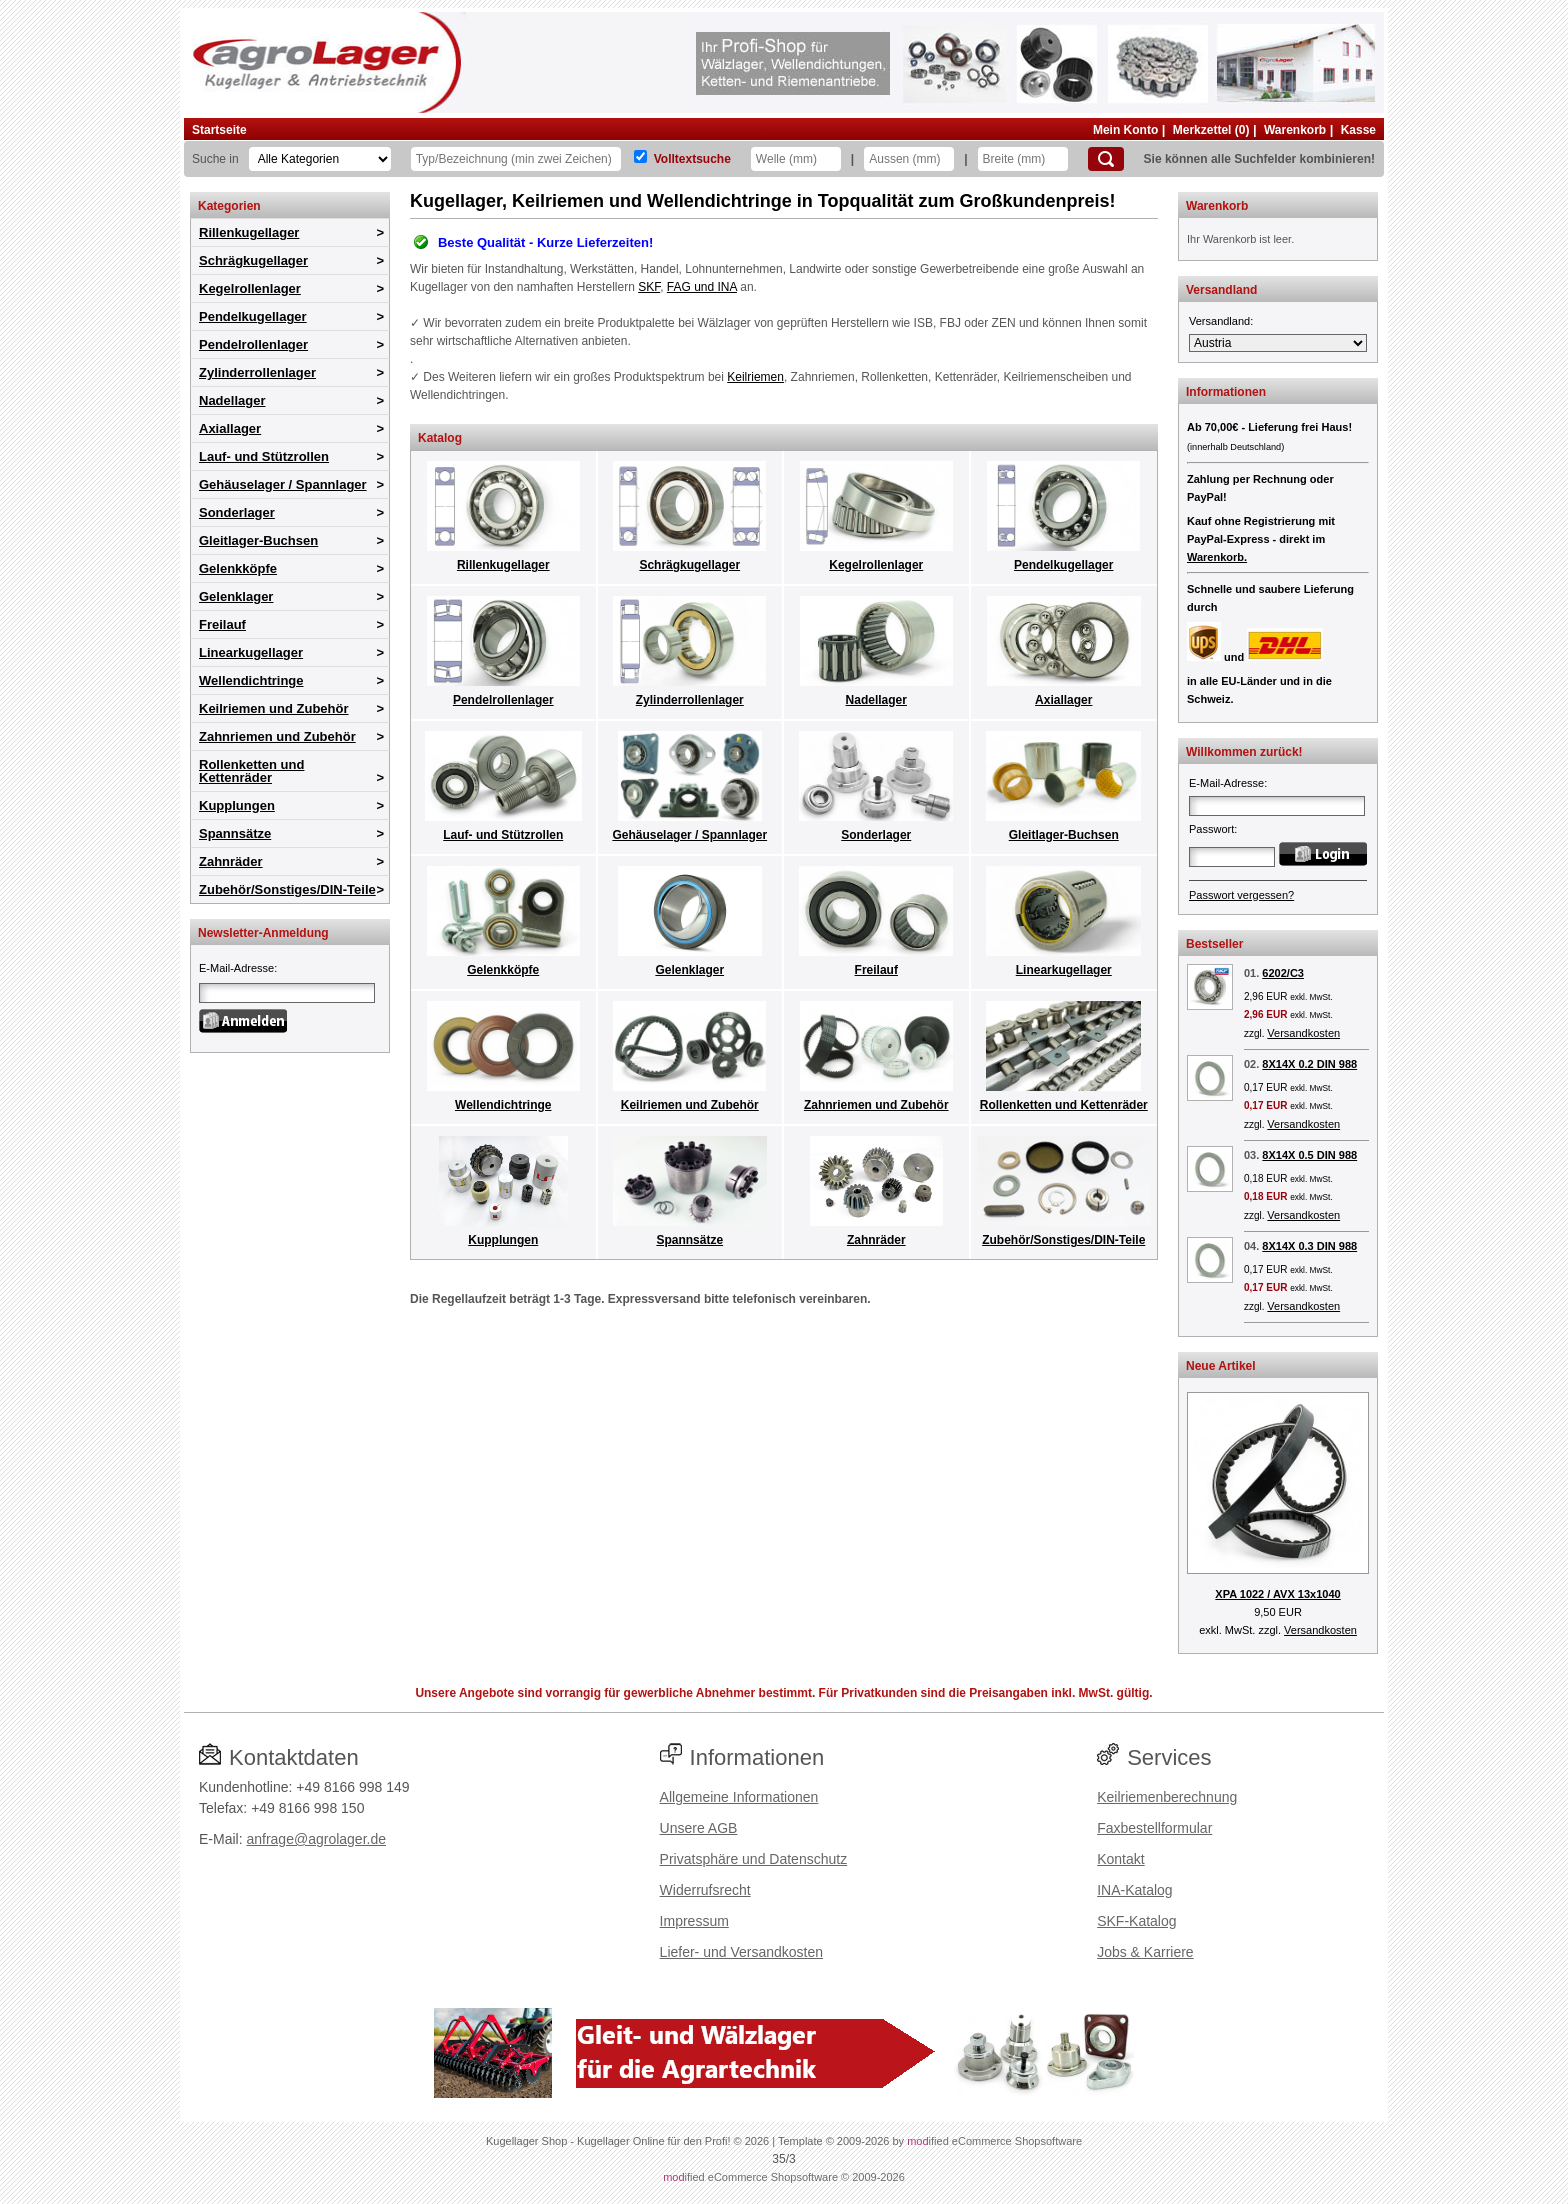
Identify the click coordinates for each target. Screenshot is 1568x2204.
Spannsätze (235, 833)
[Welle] (796, 159)
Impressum (694, 1921)
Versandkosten (1303, 1033)
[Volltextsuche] (640, 156)
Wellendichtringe (251, 680)
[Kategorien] (320, 159)
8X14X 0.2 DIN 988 (1309, 1064)
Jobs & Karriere (1145, 1952)
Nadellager (232, 400)
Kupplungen (237, 805)
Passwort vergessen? (1241, 895)
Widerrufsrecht (705, 1890)
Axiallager (230, 428)
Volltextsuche (692, 159)
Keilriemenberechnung (1167, 1797)
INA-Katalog (1134, 1890)
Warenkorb (1295, 130)
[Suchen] (1106, 159)
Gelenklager (236, 596)
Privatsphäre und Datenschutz (754, 1859)
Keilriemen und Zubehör (274, 708)
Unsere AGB (699, 1828)
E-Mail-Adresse (236, 968)
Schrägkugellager (253, 260)
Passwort (1211, 829)
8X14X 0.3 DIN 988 (1309, 1246)
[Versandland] (1278, 343)
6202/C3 (1283, 973)
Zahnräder (231, 861)
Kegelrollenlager (250, 288)
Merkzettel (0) (1211, 130)
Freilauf (222, 624)
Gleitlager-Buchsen (258, 540)
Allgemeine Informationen (739, 1797)
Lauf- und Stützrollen (264, 456)
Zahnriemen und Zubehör (277, 736)
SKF (649, 287)
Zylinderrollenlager (257, 372)
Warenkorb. (1217, 557)
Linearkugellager (251, 652)
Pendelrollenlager (253, 344)
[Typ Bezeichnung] (516, 159)
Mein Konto (1125, 130)
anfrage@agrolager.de (316, 1839)
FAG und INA (702, 287)
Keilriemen (755, 377)
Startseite (219, 130)
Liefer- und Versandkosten (741, 1952)
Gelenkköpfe (238, 568)
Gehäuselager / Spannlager (283, 484)
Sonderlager (237, 512)
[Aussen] (909, 159)
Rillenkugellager (249, 232)
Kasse (1358, 130)
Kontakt (1120, 1859)
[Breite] (1023, 159)
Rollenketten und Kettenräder (251, 771)
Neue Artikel (1221, 1366)
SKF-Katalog (1136, 1921)
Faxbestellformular (1154, 1828)
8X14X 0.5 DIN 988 (1309, 1155)
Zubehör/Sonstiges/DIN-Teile (287, 889)
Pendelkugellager (253, 316)
